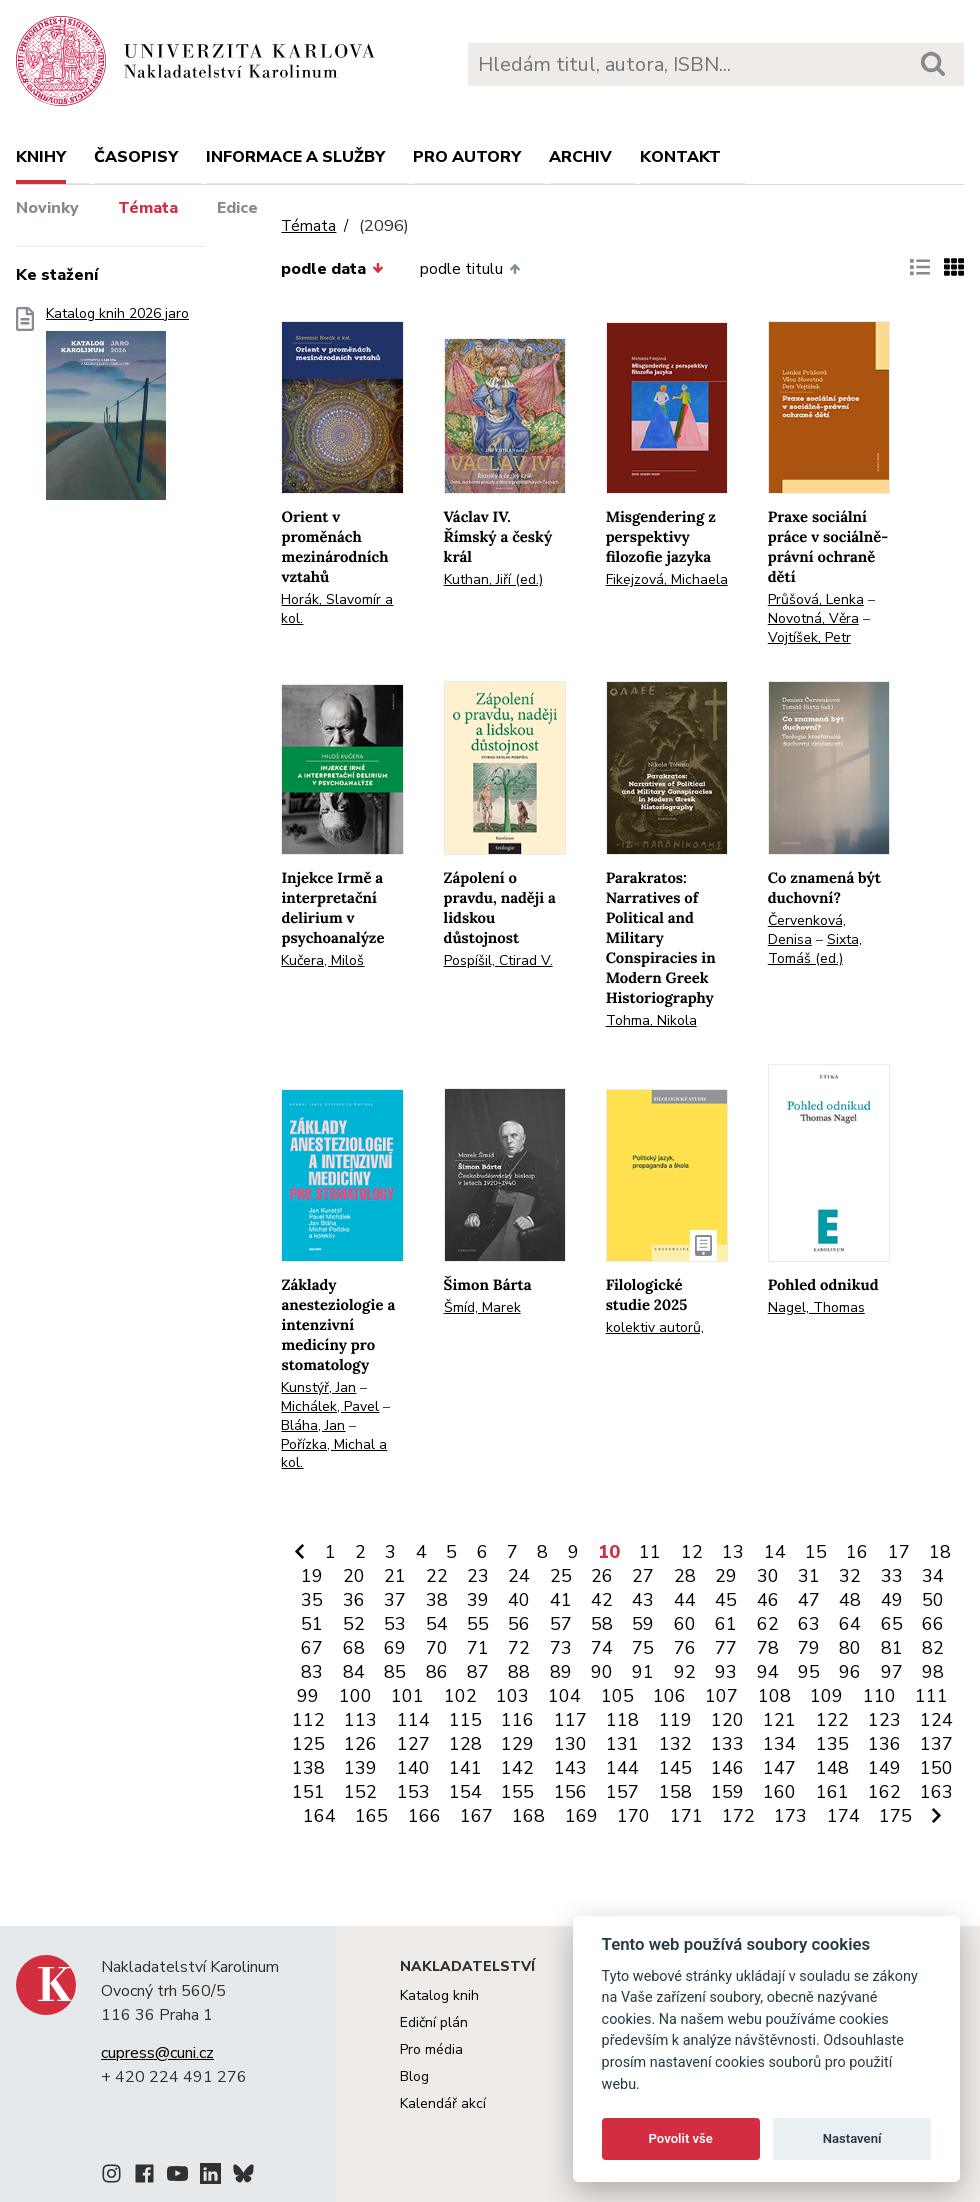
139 (360, 1768)
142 (517, 1768)
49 (892, 1600)
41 (561, 1600)
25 (561, 1576)
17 (899, 1552)
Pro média (431, 2049)
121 (779, 1720)
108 (774, 1696)
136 (884, 1744)
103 (512, 1696)
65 (892, 1624)
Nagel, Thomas (816, 1307)
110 (879, 1696)
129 (517, 1744)
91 (643, 1672)
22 (437, 1576)
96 (850, 1672)
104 (564, 1696)
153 (413, 1792)
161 (832, 1792)
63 (809, 1624)
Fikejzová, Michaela (667, 579)
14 (775, 1552)
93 (726, 1672)
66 (933, 1624)
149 (884, 1768)
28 (685, 1576)
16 (857, 1552)
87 (478, 1672)
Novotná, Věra (813, 618)
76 (685, 1648)
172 (738, 1816)
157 (622, 1792)
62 (768, 1624)
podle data (332, 269)
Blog (414, 2076)
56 (519, 1624)
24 (519, 1576)
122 (832, 1720)
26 (602, 1576)
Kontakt (680, 157)
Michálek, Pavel (330, 1406)
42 (602, 1600)
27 (643, 1576)
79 (809, 1648)
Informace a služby (295, 157)
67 (312, 1648)
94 (768, 1672)
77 (726, 1648)
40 (519, 1600)
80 (850, 1648)
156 (570, 1792)
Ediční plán (434, 2022)
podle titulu (470, 269)
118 (622, 1720)
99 (308, 1696)
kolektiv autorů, (655, 1327)
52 (354, 1624)
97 (892, 1672)
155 (517, 1792)
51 (312, 1624)
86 (437, 1672)
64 (850, 1624)
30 (768, 1576)
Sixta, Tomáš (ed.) (815, 949)
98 (933, 1672)
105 (617, 1696)
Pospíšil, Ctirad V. (498, 960)
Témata (148, 208)
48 (850, 1600)
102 (460, 1696)
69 (395, 1648)
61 (726, 1624)
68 (354, 1648)
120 (727, 1720)
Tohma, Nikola (651, 1020)
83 (312, 1672)
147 (779, 1768)
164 (319, 1816)
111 (931, 1696)
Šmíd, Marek (482, 1307)
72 (519, 1648)
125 (308, 1744)
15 (816, 1552)
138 (308, 1768)
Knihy (41, 157)
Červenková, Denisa (807, 930)
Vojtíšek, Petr (809, 637)
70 (437, 1648)
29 (726, 1576)
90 (602, 1672)
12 (692, 1552)
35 (312, 1600)
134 (779, 1744)
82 (933, 1648)
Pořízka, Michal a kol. (334, 1454)
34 (933, 1576)
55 (478, 1624)
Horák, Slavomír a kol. (337, 609)
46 (768, 1600)
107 (721, 1696)
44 (685, 1600)
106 (669, 1696)
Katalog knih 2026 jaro (117, 409)
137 (936, 1744)
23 (478, 1576)
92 (685, 1672)
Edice (237, 208)
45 (726, 1600)
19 (312, 1576)
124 (936, 1720)
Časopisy (136, 157)
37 (395, 1600)
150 (936, 1768)
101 (407, 1696)
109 (826, 1696)
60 (685, 1624)
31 (809, 1576)
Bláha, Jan (313, 1425)
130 (570, 1744)
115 (465, 1720)
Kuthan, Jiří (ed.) (493, 579)
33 (892, 1576)
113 (360, 1720)
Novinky (47, 208)
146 (727, 1768)
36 (354, 1600)
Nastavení (852, 2138)
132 (675, 1744)
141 (465, 1768)
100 (355, 1696)
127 (413, 1744)
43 (643, 1600)
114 (413, 1720)
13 (733, 1552)
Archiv (580, 157)
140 (413, 1768)
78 (768, 1648)
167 (476, 1816)
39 (478, 1600)
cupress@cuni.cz (157, 2053)
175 (895, 1816)
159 (727, 1792)
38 (437, 1600)
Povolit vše (681, 2138)
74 (602, 1648)
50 (933, 1600)
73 (561, 1648)
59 (643, 1624)
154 (465, 1792)
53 (395, 1624)
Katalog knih (439, 1995)
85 (395, 1672)
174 (843, 1816)
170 (633, 1816)
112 (308, 1720)
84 (354, 1672)
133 (727, 1744)
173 (790, 1816)
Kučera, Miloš (322, 960)
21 (395, 1576)
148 (832, 1768)
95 (809, 1672)
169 (581, 1816)
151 (308, 1792)
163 (936, 1792)
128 (465, 1744)
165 (371, 1816)
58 (602, 1624)
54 (437, 1624)
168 (528, 1816)
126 (360, 1744)
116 (517, 1720)
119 (675, 1720)
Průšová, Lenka (816, 599)
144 (622, 1768)
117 (570, 1720)
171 (686, 1816)
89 (561, 1672)
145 (675, 1768)
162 (884, 1792)
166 (424, 1816)
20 (354, 1576)
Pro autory (467, 157)
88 (519, 1672)
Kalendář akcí (443, 2103)
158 (675, 1792)
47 (809, 1600)
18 (940, 1552)
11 (650, 1552)
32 (850, 1576)
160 (779, 1792)
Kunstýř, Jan (318, 1387)
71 (478, 1648)
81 (892, 1648)
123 (884, 1720)
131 (622, 1744)
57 (561, 1624)
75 (643, 1648)
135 (832, 1744)
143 (570, 1768)
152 (360, 1792)
